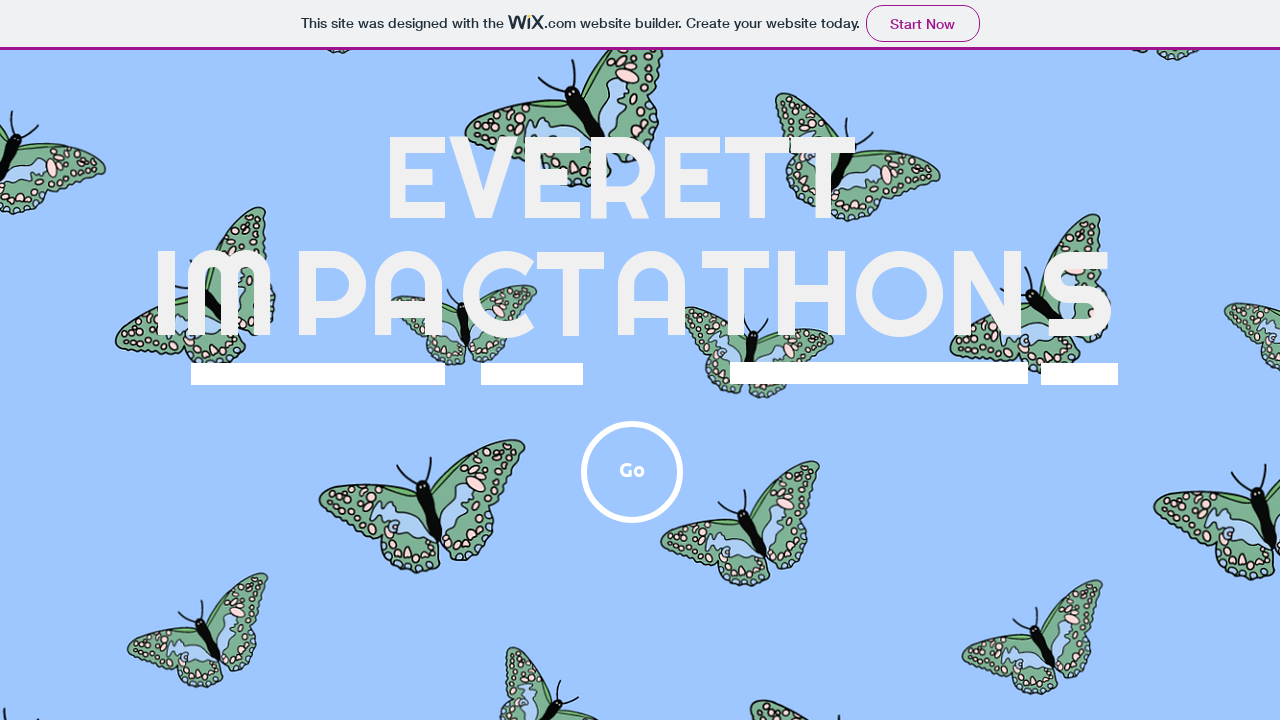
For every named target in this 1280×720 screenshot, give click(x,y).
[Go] (632, 472)
